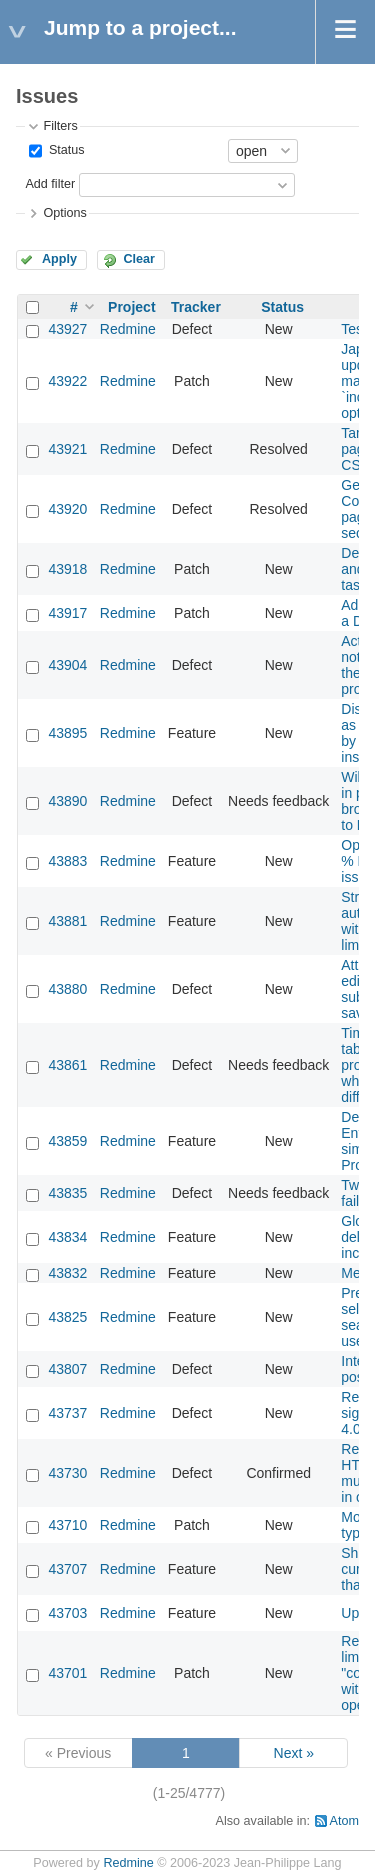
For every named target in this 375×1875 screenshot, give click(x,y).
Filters (60, 126)
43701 (67, 1673)
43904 (67, 665)
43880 (67, 989)
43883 (67, 861)
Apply (59, 259)
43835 (67, 1193)
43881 (67, 921)
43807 (67, 1369)
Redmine (128, 329)
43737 (67, 1413)
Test (354, 329)
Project (131, 307)
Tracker (196, 307)
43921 (67, 449)
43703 (67, 1613)
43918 (67, 569)
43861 (67, 1065)
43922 (67, 381)
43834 (67, 1237)
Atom (344, 1821)
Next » (294, 1753)
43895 (67, 733)
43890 (67, 801)
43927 (67, 329)
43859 (67, 1141)
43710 (67, 1525)
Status (64, 150)
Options (64, 213)
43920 (67, 509)
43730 (67, 1473)
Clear (139, 259)
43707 (67, 1569)
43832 (67, 1273)
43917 (67, 613)
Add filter (50, 184)
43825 (67, 1317)
